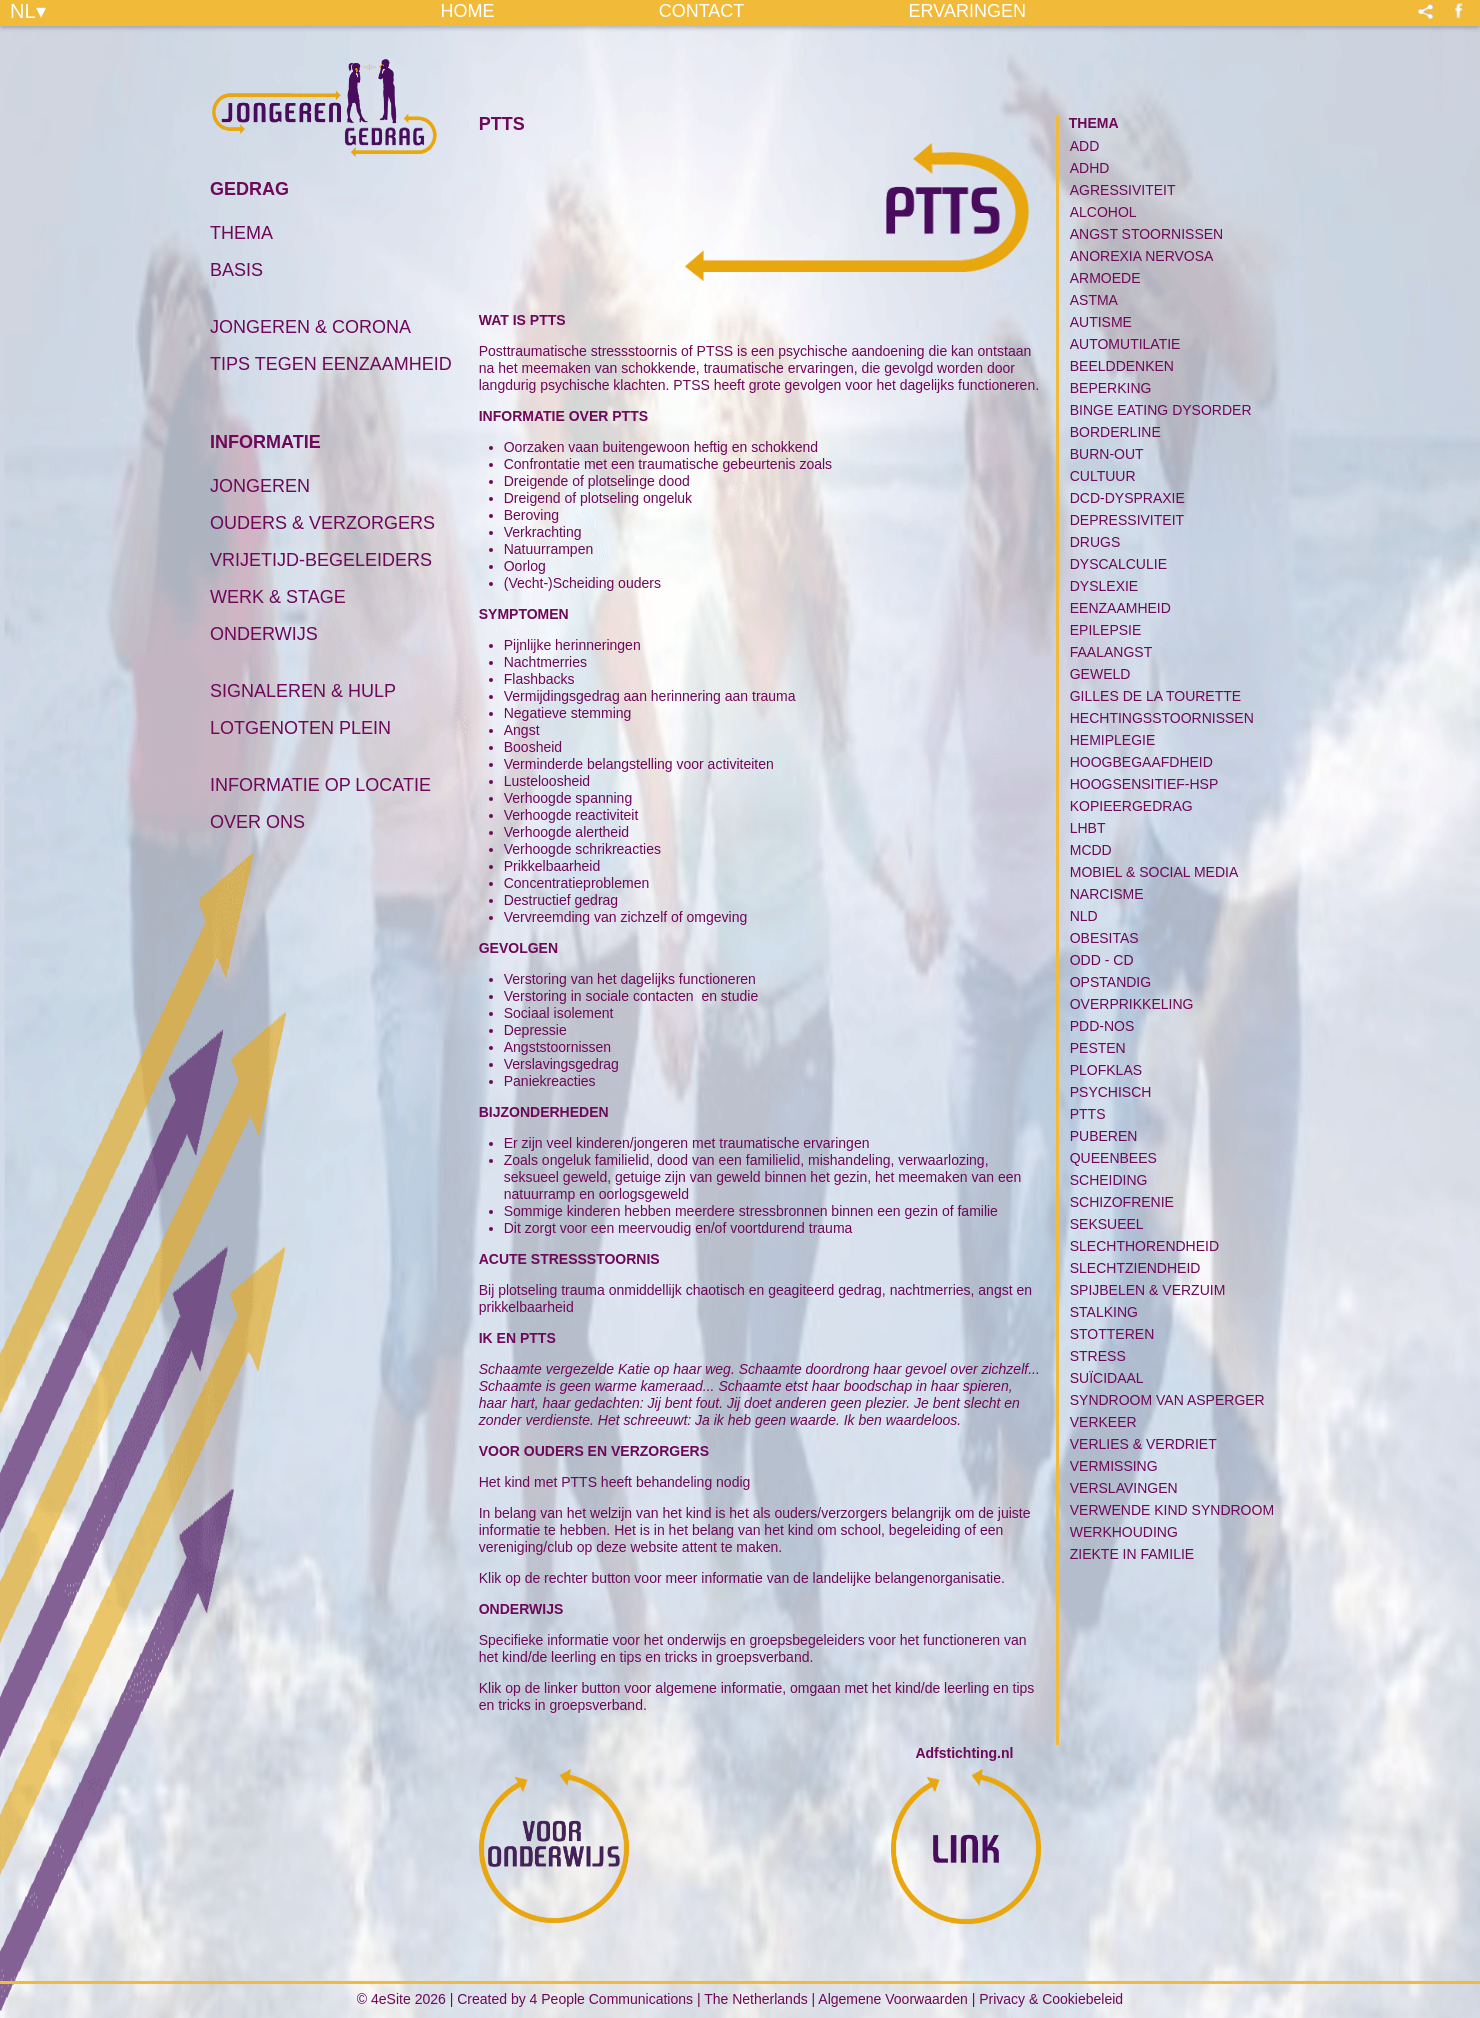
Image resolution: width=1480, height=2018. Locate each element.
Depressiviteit (1127, 520)
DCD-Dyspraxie (1127, 498)
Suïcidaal (1107, 1378)
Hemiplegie (1113, 740)
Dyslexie (1104, 586)
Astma (1094, 300)
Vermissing (1114, 1466)
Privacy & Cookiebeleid (1051, 1999)
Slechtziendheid (1135, 1268)
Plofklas (1106, 1070)
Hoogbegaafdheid (1141, 762)
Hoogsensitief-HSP (1144, 784)
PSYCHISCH (1111, 1092)
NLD (1084, 916)
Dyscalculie (1118, 564)
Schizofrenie (1122, 1202)
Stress (1098, 1356)
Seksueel (1107, 1224)
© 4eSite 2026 (401, 1999)
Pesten (1098, 1048)
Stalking (1104, 1312)
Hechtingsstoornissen (1162, 718)
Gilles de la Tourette (1155, 696)
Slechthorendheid (1144, 1246)
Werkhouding (1124, 1532)
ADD (1085, 146)
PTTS (1088, 1114)
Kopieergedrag (1131, 806)
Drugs (1095, 542)
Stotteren (1112, 1334)
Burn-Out (1107, 454)
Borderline (1115, 432)
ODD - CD (1102, 960)
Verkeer (1103, 1422)
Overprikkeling (1132, 1004)
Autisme (1101, 322)
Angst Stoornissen (1147, 234)
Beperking (1111, 388)
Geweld (1100, 674)
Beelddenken (1122, 366)
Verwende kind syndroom (1172, 1510)
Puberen (1104, 1136)
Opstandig (1110, 982)
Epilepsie (1106, 630)
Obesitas (1104, 938)
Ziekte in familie (1132, 1554)
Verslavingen (1124, 1488)
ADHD (1090, 168)
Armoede (1105, 278)
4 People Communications (611, 1999)
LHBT (1088, 828)
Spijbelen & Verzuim (1148, 1290)
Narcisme (1107, 894)
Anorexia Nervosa (1142, 256)
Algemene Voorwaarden (892, 1999)
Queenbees (1113, 1158)
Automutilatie (1125, 344)
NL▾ (28, 10)
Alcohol (1103, 212)
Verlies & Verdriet (1143, 1444)
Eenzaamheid (1120, 608)
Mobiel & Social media (1154, 872)
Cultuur (1103, 476)
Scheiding (1109, 1180)
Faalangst (1111, 652)
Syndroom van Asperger (1167, 1400)
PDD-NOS (1102, 1026)
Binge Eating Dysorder (1161, 410)
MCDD (1091, 850)
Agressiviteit (1123, 190)
